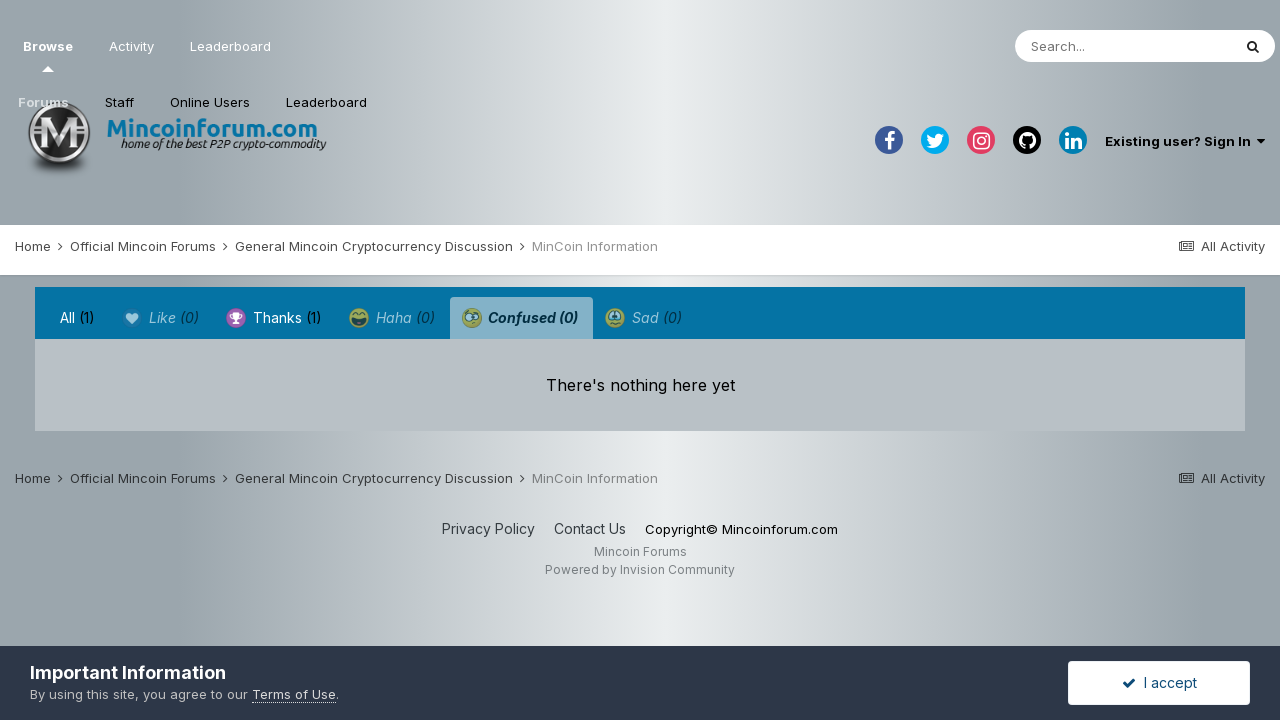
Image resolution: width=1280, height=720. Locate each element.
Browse (48, 55)
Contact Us (590, 528)
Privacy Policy (488, 528)
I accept (1159, 682)
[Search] (1123, 46)
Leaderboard (326, 102)
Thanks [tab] (274, 318)
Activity (131, 46)
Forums (43, 102)
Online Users (210, 102)
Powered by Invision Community (640, 569)
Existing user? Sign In (1185, 141)
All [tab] (77, 317)
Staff (119, 102)
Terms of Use (294, 694)
